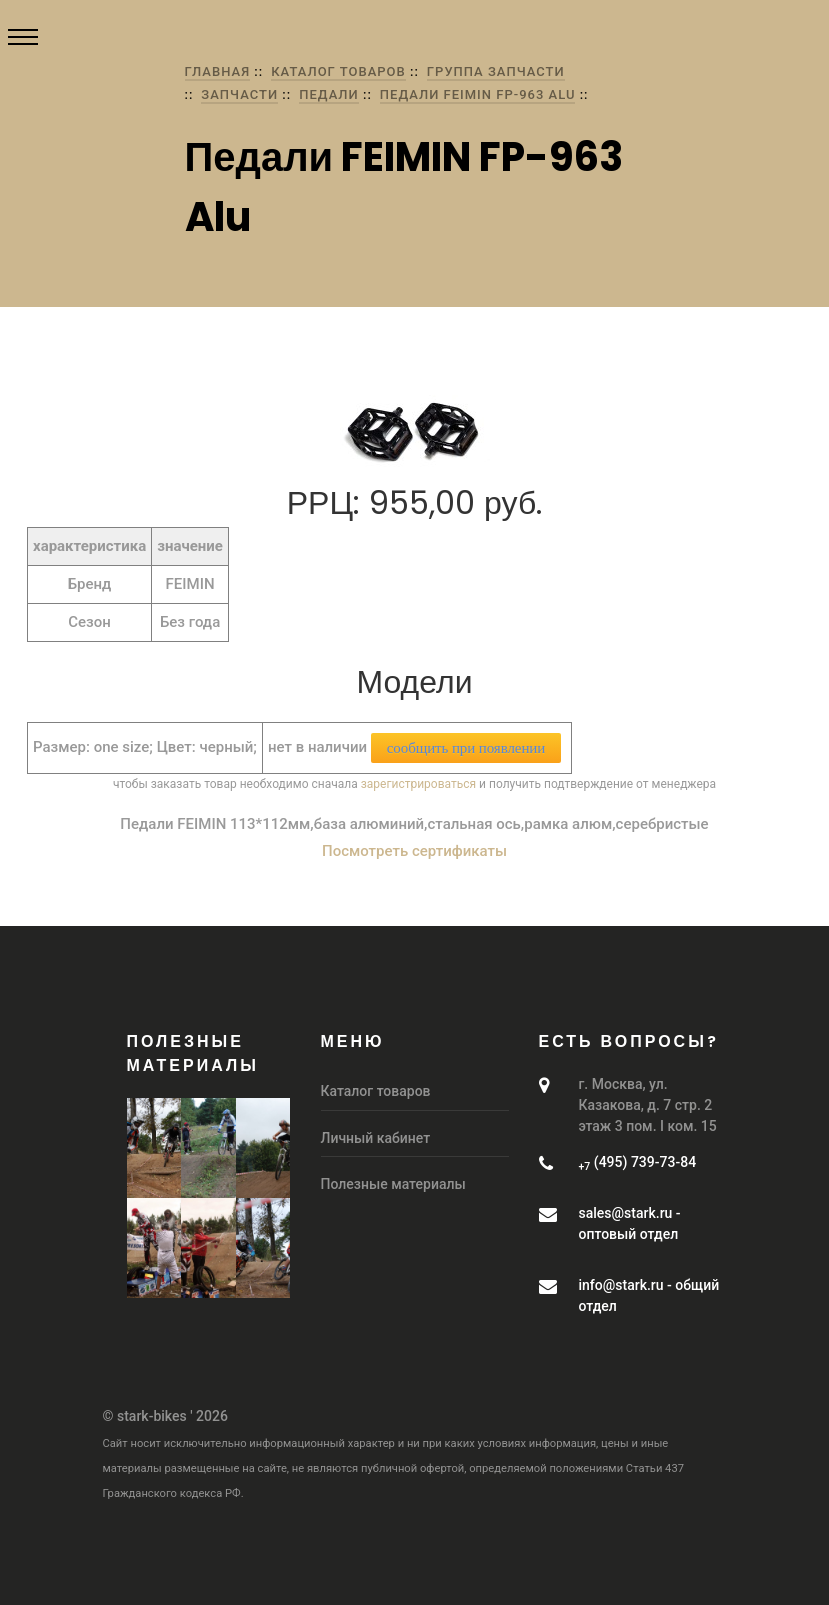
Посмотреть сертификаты (414, 851)
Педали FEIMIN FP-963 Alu (478, 94)
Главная (218, 71)
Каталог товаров (338, 71)
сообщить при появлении (466, 748)
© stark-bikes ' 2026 (165, 1416)
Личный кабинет (376, 1138)
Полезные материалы (393, 1184)
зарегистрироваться (418, 784)
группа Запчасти (496, 71)
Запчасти (239, 94)
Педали (329, 94)
